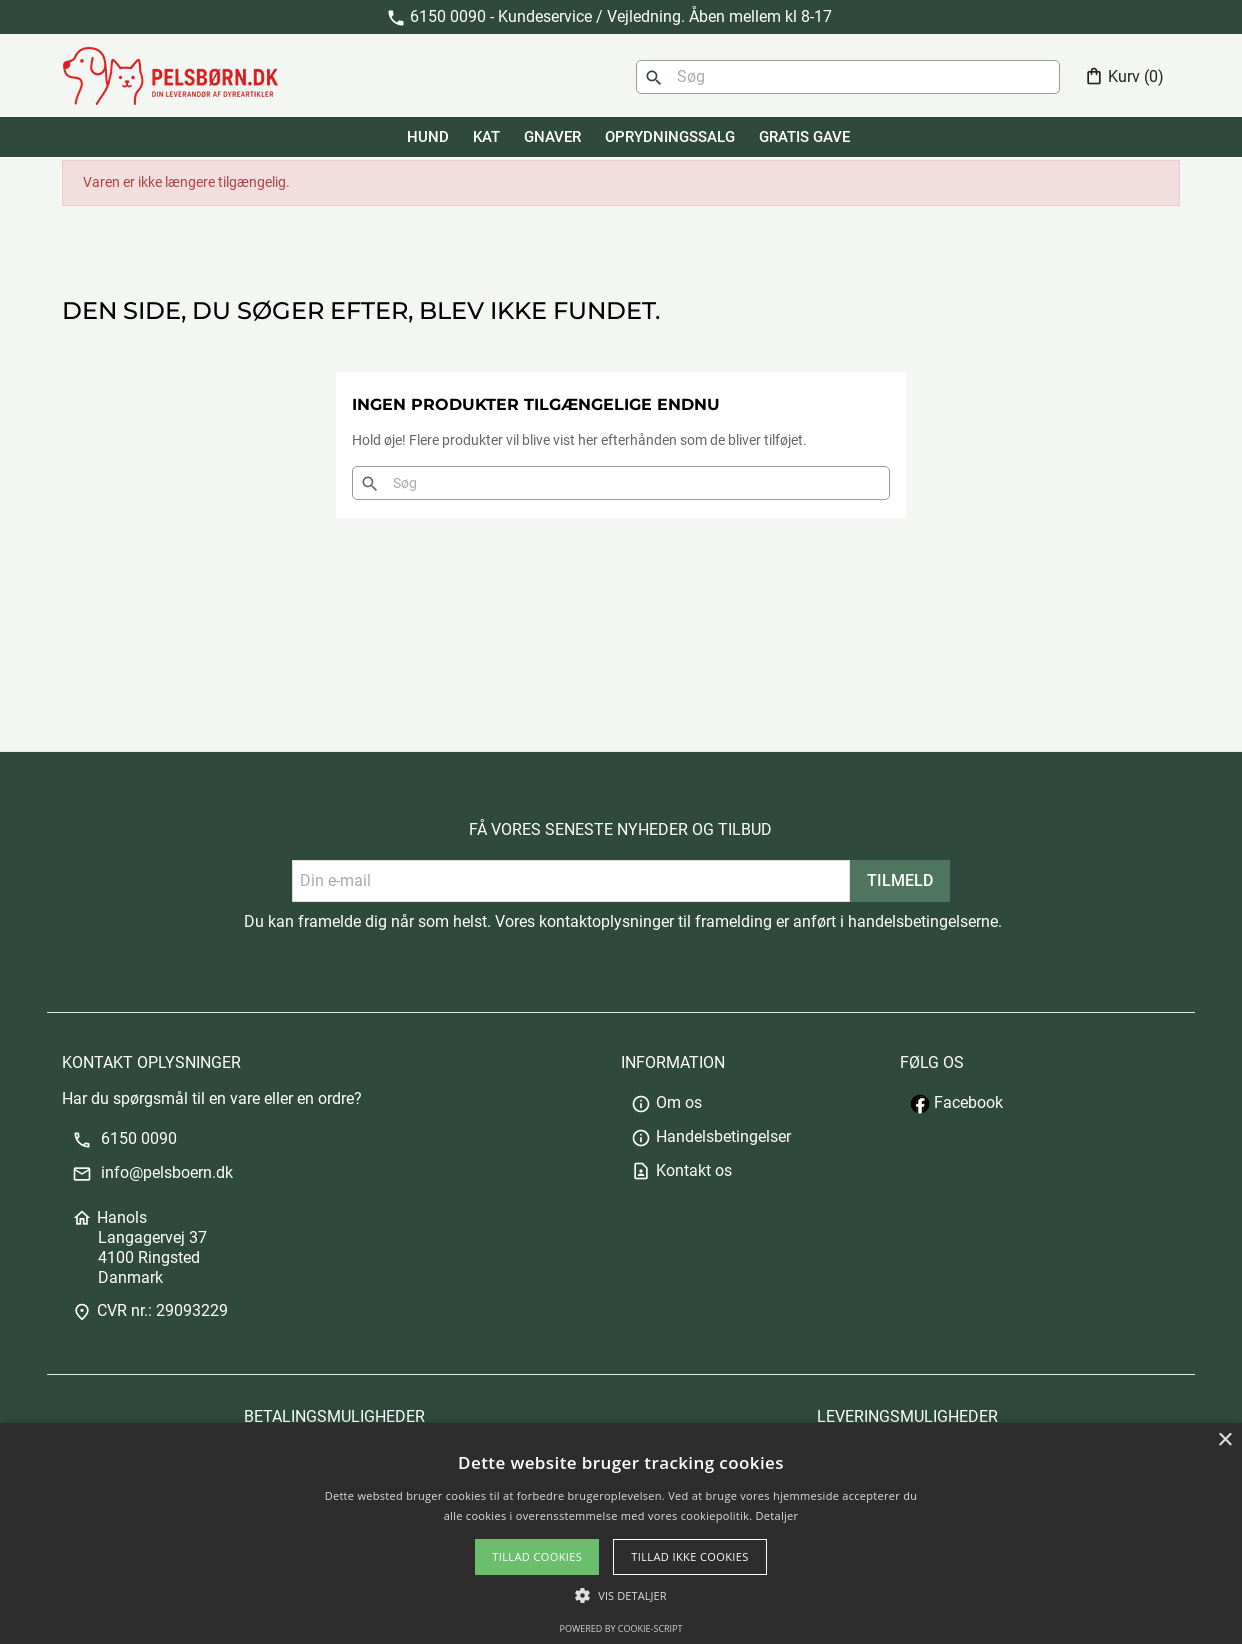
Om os (666, 1102)
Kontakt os (681, 1170)
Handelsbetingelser (711, 1136)
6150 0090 (124, 1138)
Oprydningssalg (670, 137)
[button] (620, 1595)
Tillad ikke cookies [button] (690, 1556)
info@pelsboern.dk (152, 1172)
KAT (486, 137)
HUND (428, 137)
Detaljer (777, 1515)
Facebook (956, 1102)
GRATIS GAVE (804, 137)
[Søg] (848, 77)
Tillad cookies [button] (537, 1556)
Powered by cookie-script (621, 1628)
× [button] (1224, 1440)
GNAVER (552, 137)
